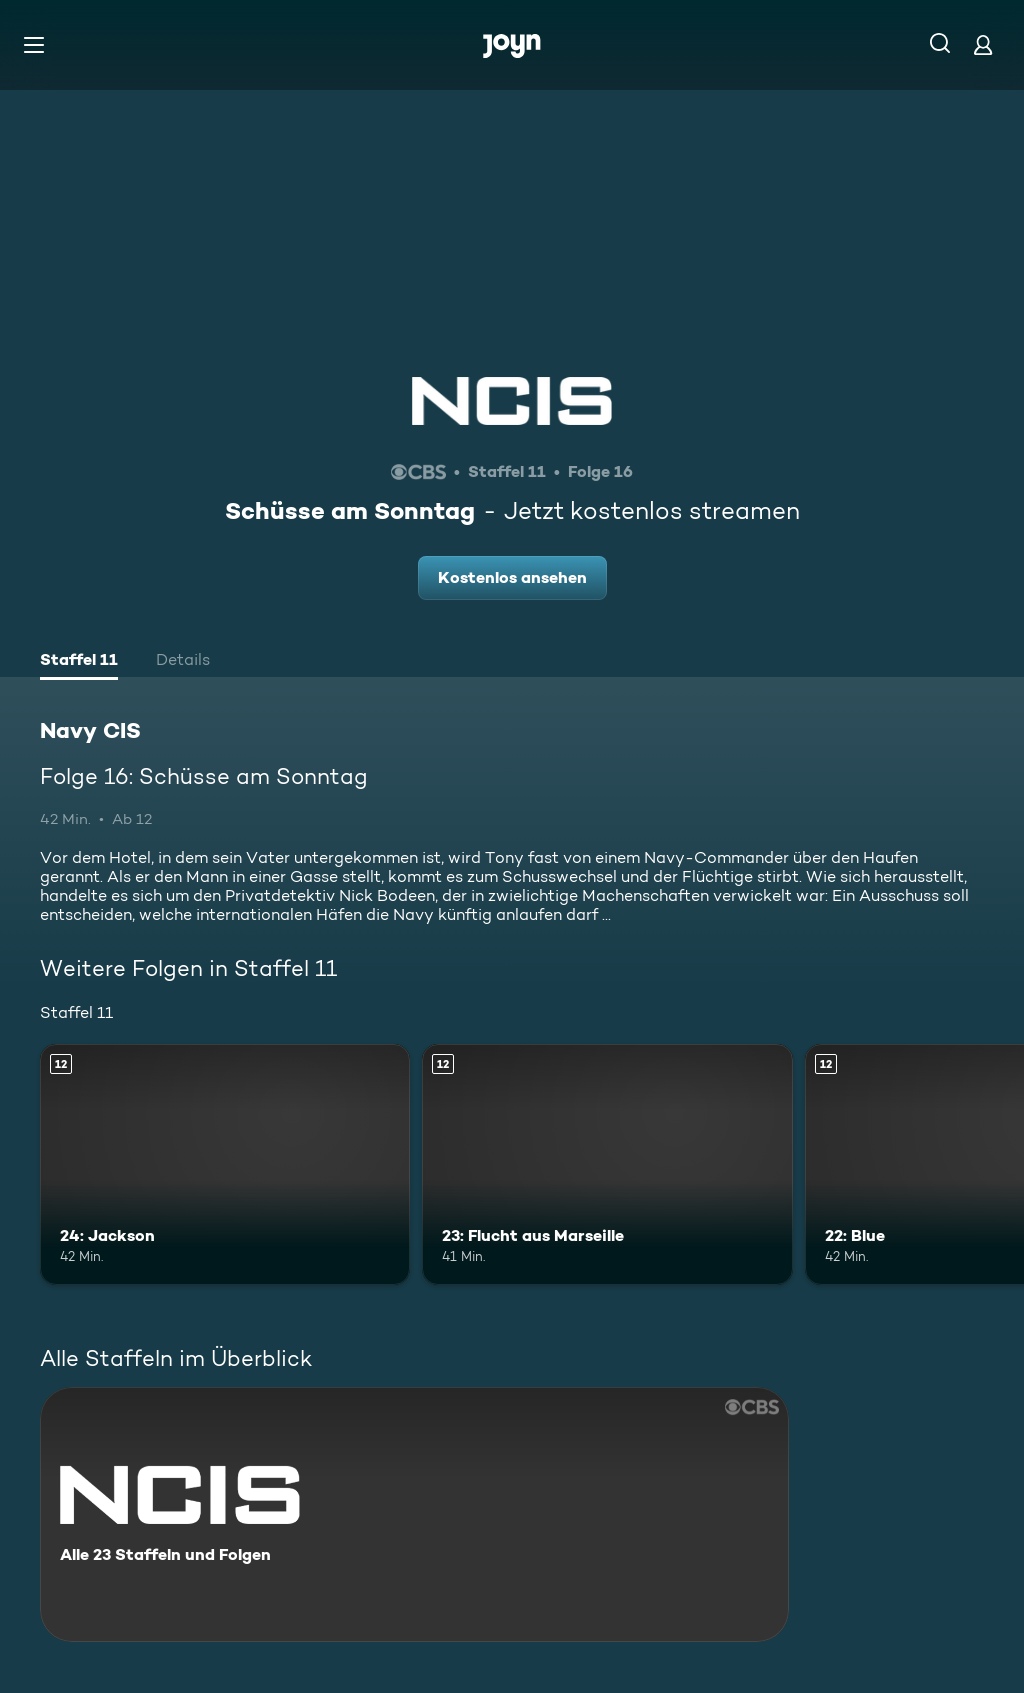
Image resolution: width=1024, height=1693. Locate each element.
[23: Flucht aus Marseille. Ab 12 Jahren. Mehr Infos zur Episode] (607, 1164)
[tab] (79, 662)
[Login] (983, 44)
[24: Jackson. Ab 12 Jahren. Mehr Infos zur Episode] (225, 1164)
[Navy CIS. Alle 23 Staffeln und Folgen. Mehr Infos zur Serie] (414, 1514)
